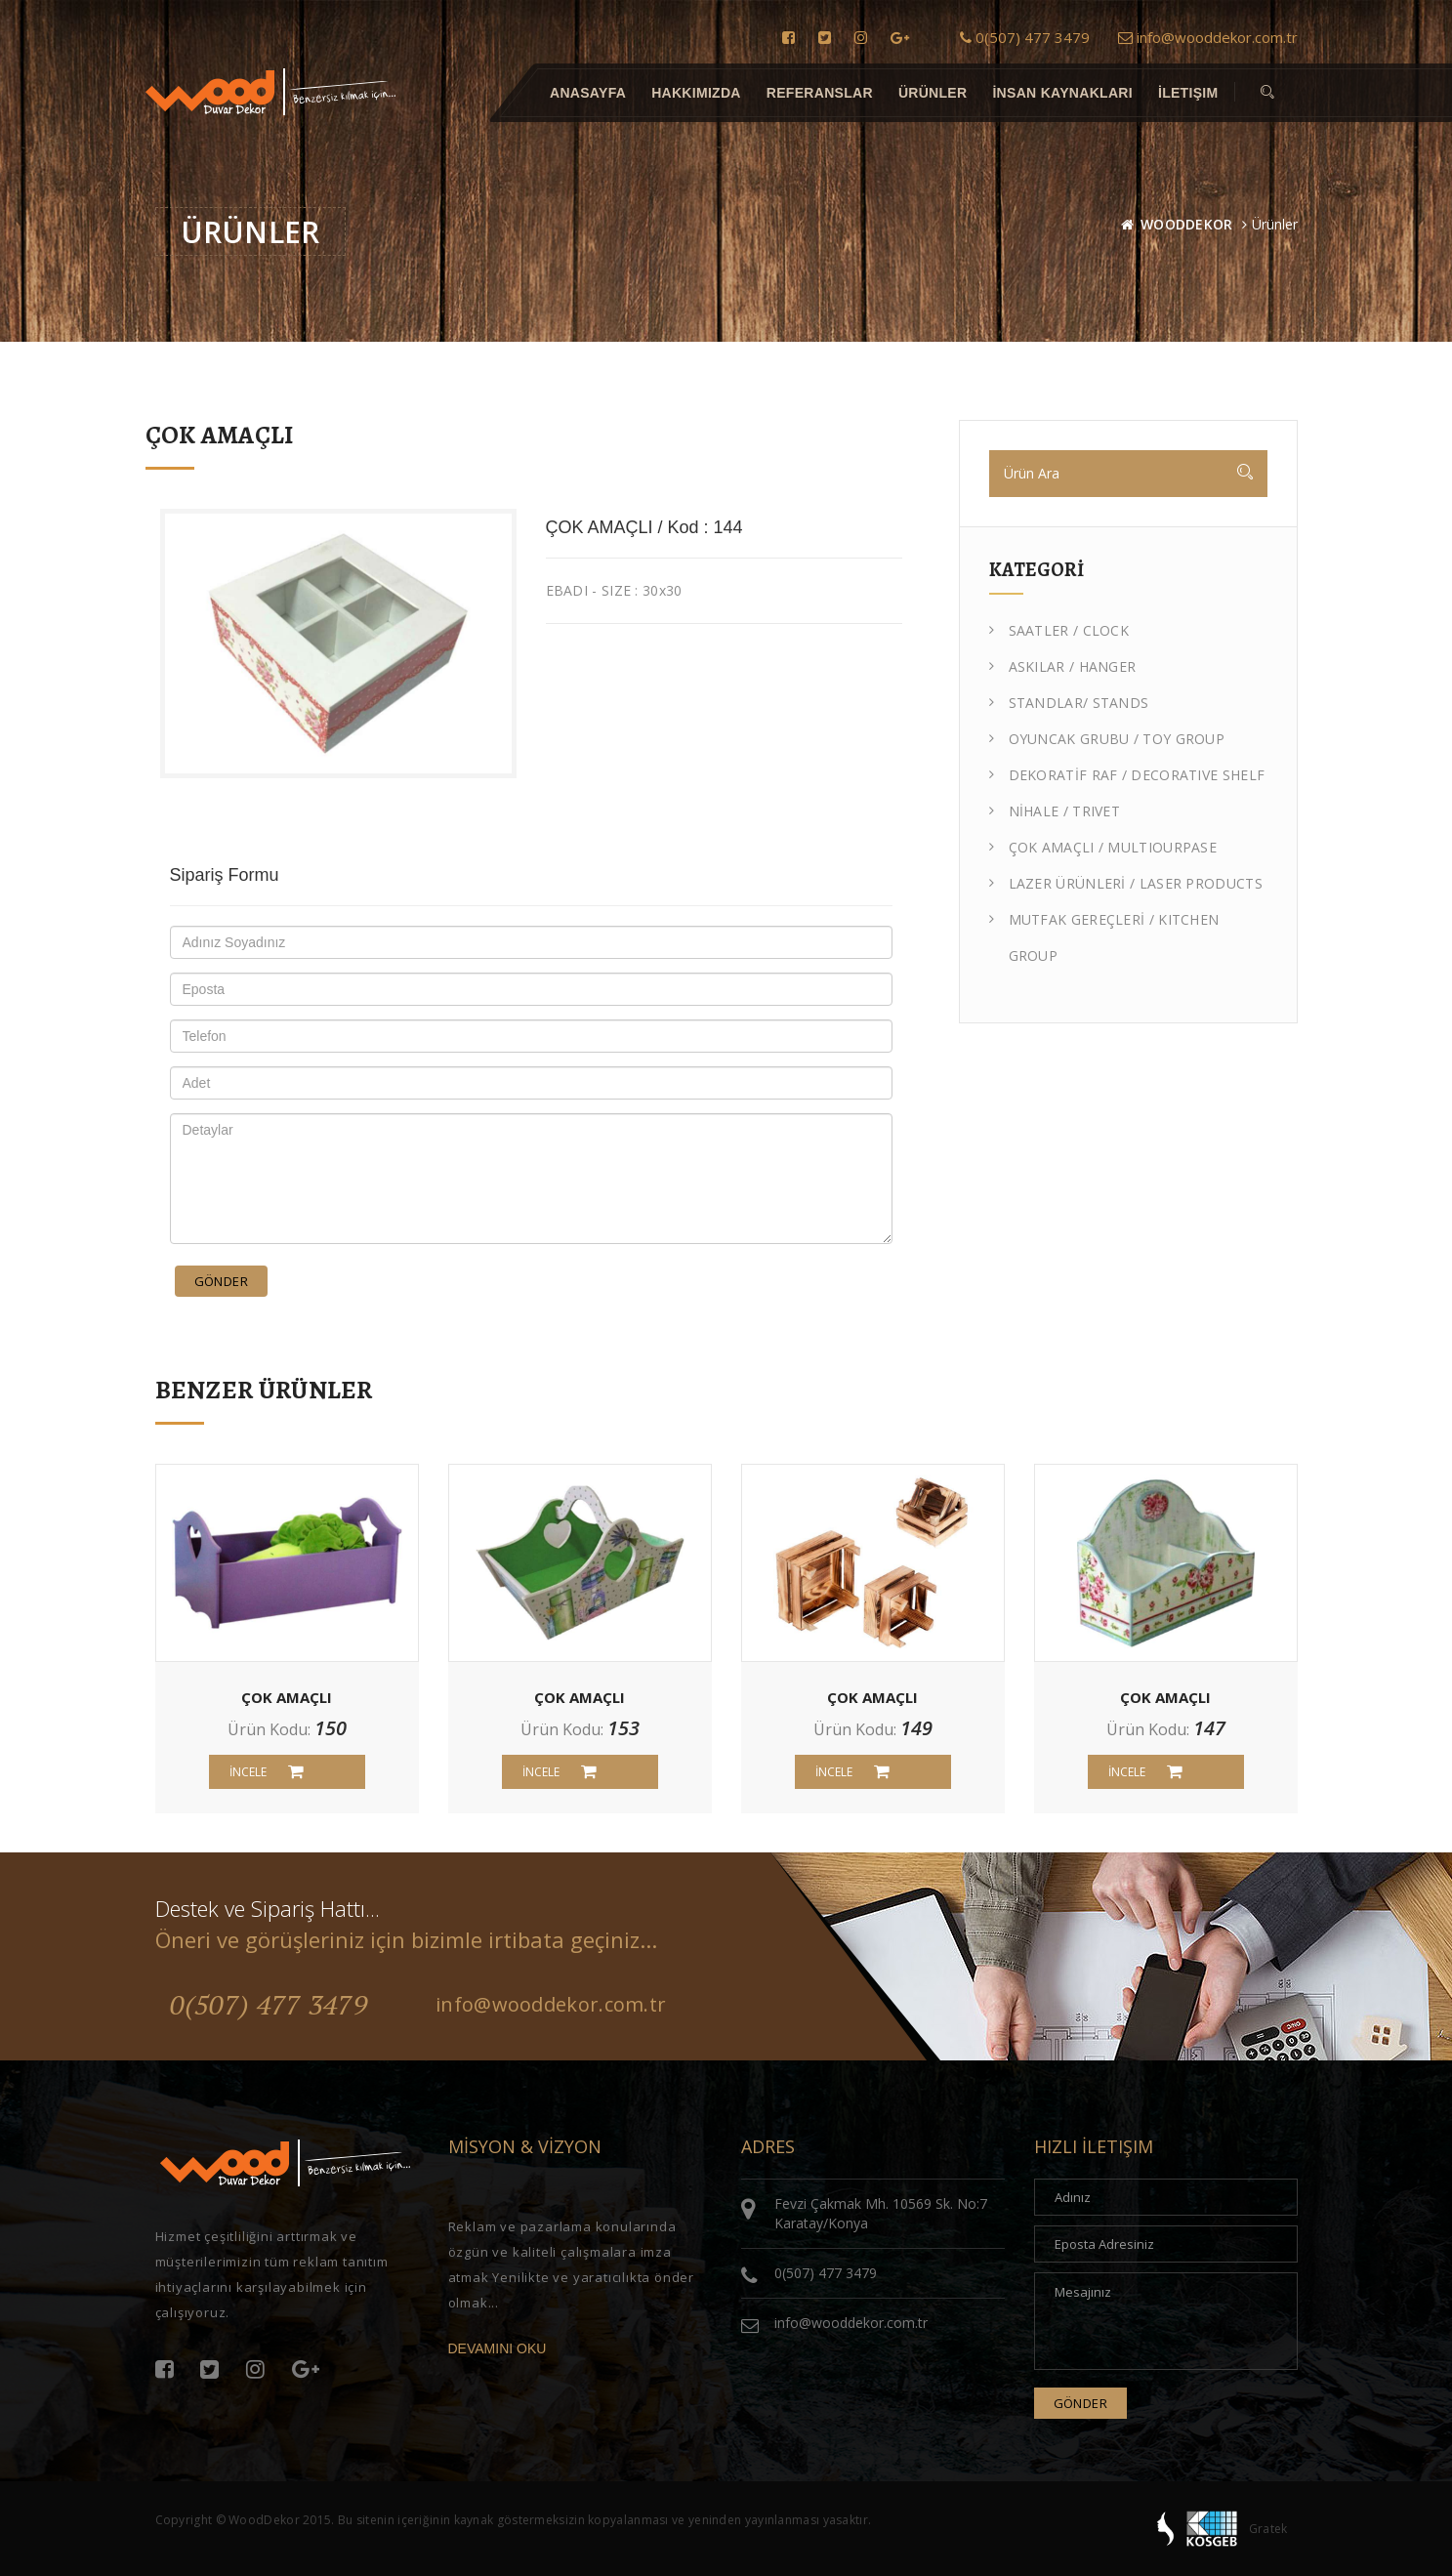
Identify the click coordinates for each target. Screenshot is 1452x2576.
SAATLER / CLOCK (1059, 630)
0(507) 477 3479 (1025, 37)
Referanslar (819, 93)
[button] (1267, 92)
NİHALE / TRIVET (1055, 811)
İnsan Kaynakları (1062, 93)
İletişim (1187, 93)
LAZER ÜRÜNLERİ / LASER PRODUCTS (1126, 883)
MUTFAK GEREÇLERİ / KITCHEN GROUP (1104, 933)
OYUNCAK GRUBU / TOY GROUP (1107, 739)
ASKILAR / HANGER (1063, 666)
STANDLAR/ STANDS (1069, 703)
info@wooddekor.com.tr (1208, 37)
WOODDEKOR (1187, 224)
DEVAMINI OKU (497, 2348)
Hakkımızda (696, 93)
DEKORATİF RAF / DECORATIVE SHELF (1127, 775)
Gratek (1268, 2528)
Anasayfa (588, 93)
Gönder (221, 1281)
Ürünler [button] (932, 93)
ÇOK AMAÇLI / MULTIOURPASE (1103, 847)
